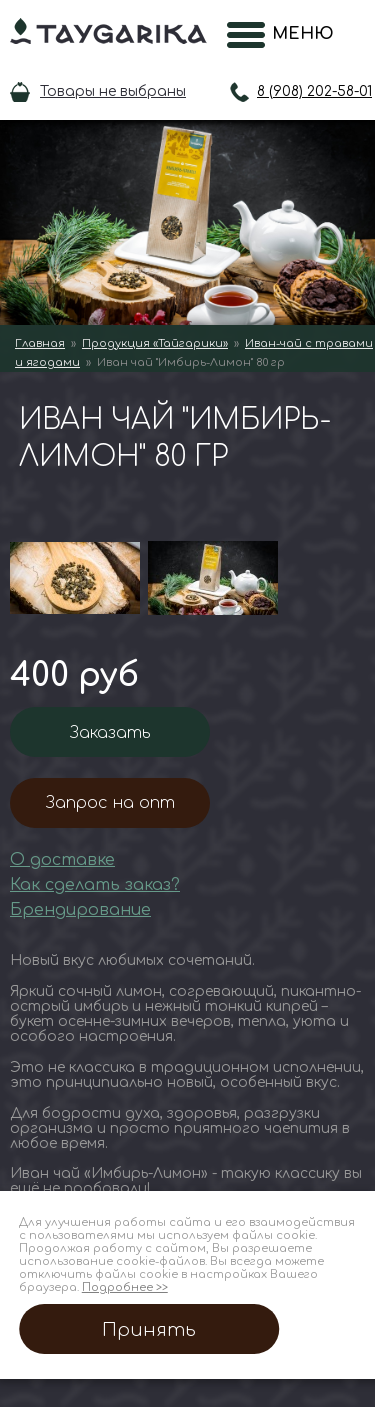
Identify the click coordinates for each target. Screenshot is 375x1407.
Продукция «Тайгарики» (155, 343)
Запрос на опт (110, 803)
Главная (40, 343)
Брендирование (80, 910)
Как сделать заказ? (95, 885)
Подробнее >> (125, 1287)
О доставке (62, 860)
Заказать (110, 733)
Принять (149, 1330)
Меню (297, 34)
